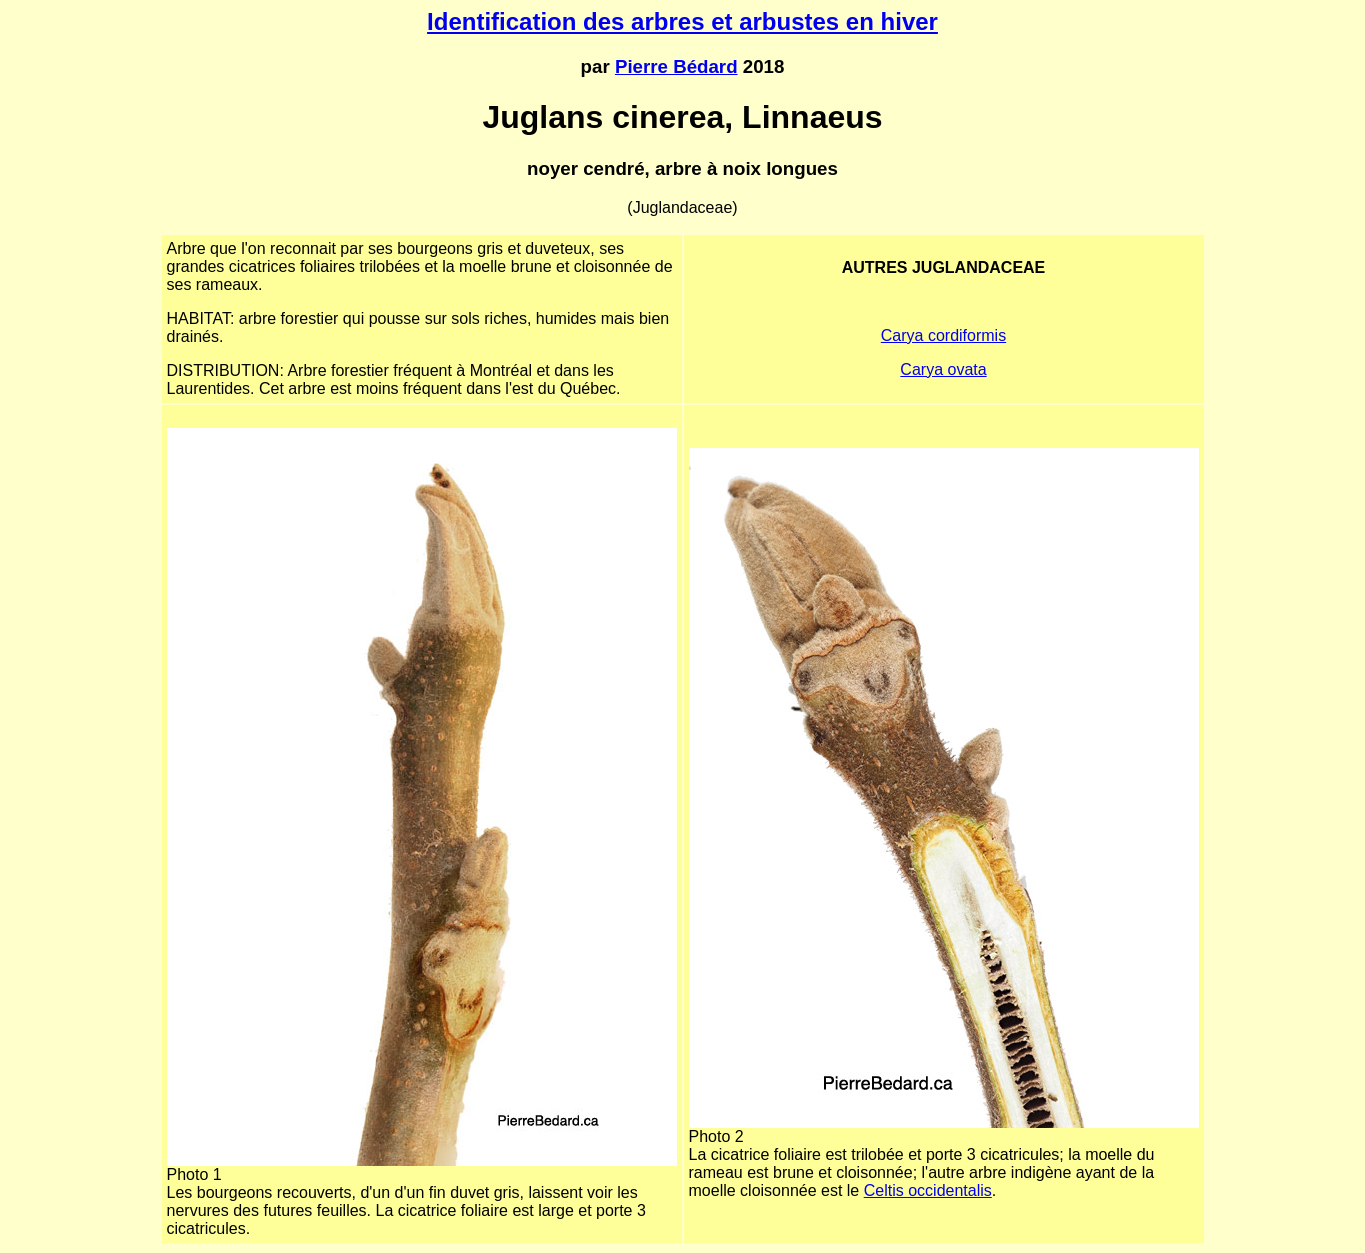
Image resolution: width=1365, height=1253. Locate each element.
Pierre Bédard (676, 66)
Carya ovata (943, 369)
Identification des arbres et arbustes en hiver (682, 21)
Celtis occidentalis (928, 1190)
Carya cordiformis (943, 335)
